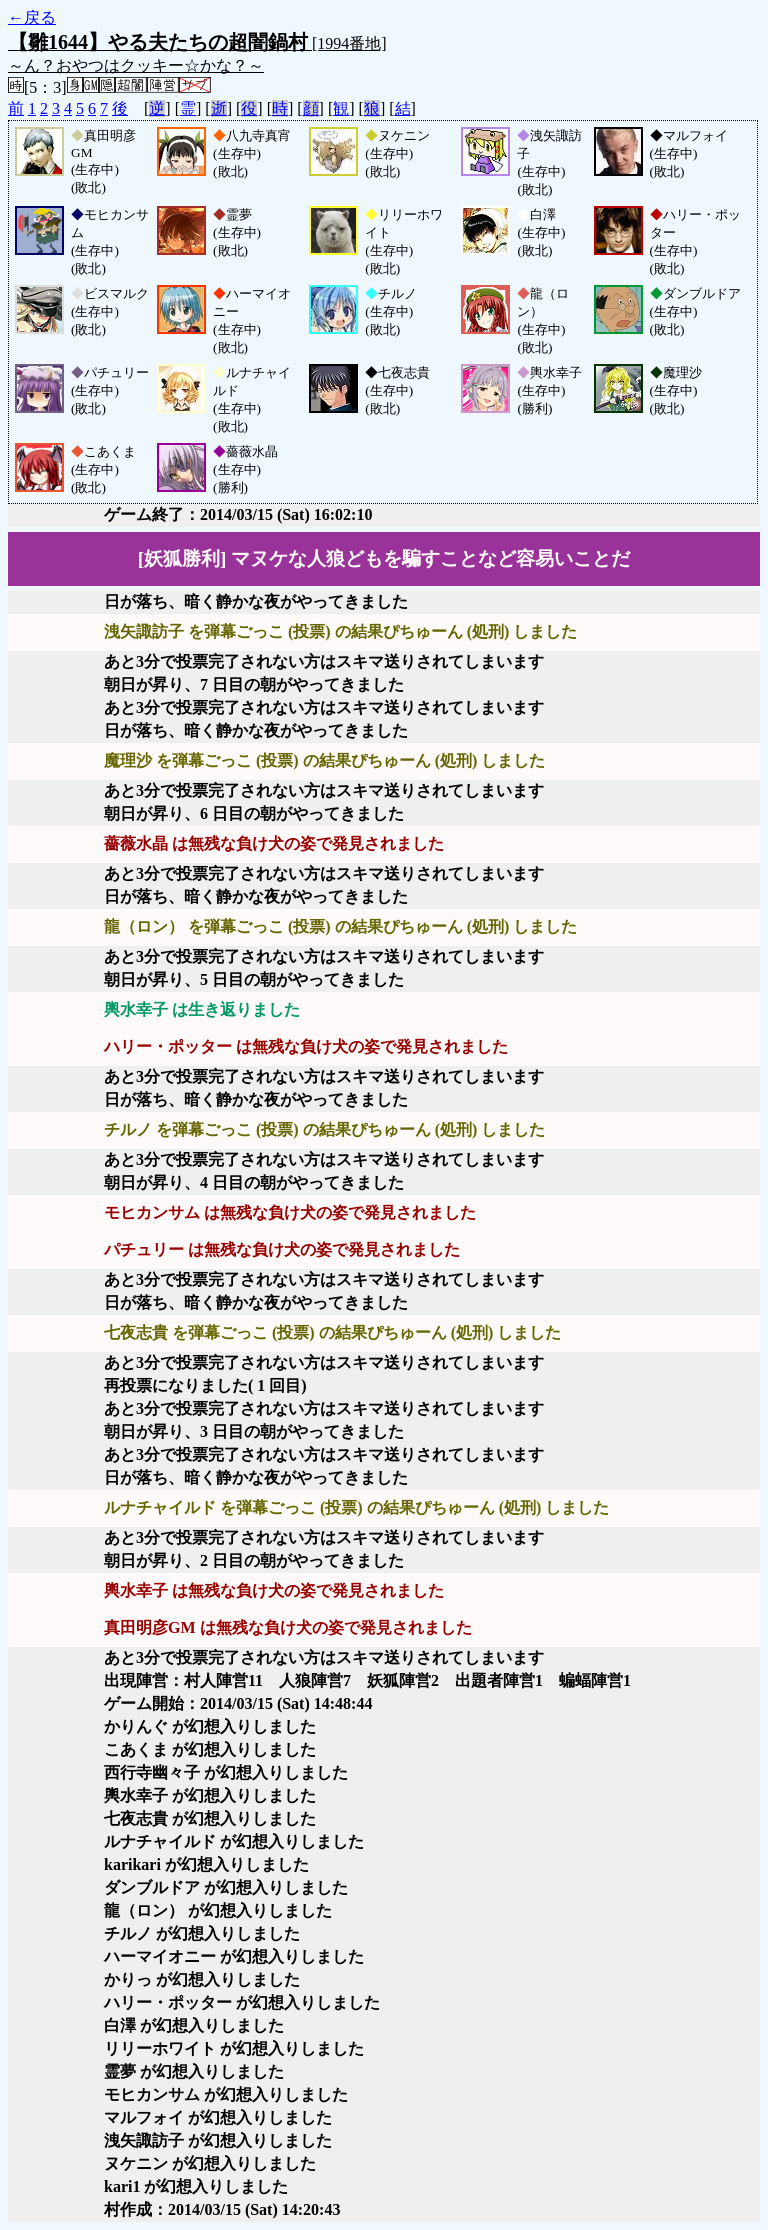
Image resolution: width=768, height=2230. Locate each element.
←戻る (32, 17)
